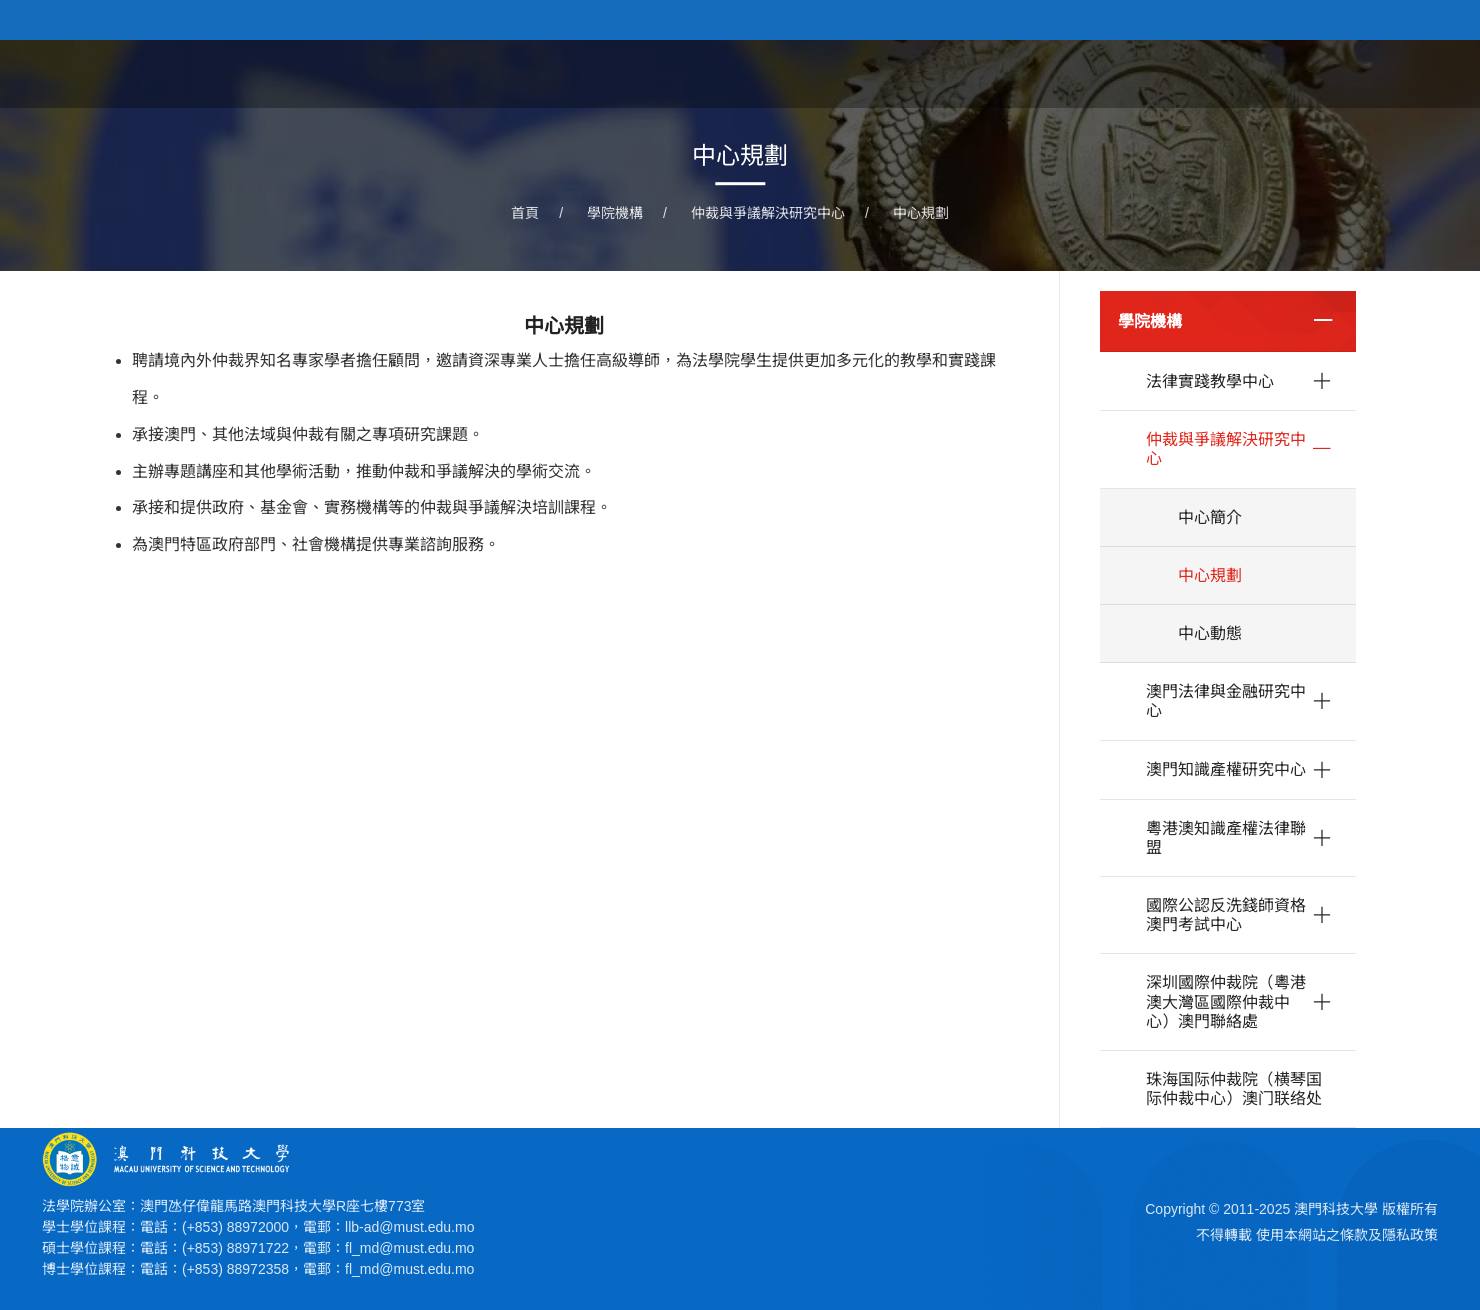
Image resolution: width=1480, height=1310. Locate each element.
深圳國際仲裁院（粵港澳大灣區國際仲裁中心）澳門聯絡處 (1226, 1001)
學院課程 (1108, 73)
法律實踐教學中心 (1210, 381)
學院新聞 (1006, 73)
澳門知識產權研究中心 (1226, 769)
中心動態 (1210, 633)
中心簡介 (1210, 517)
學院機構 (1312, 73)
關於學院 (904, 73)
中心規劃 (921, 213)
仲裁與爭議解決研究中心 (768, 213)
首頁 (820, 73)
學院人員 (1210, 73)
